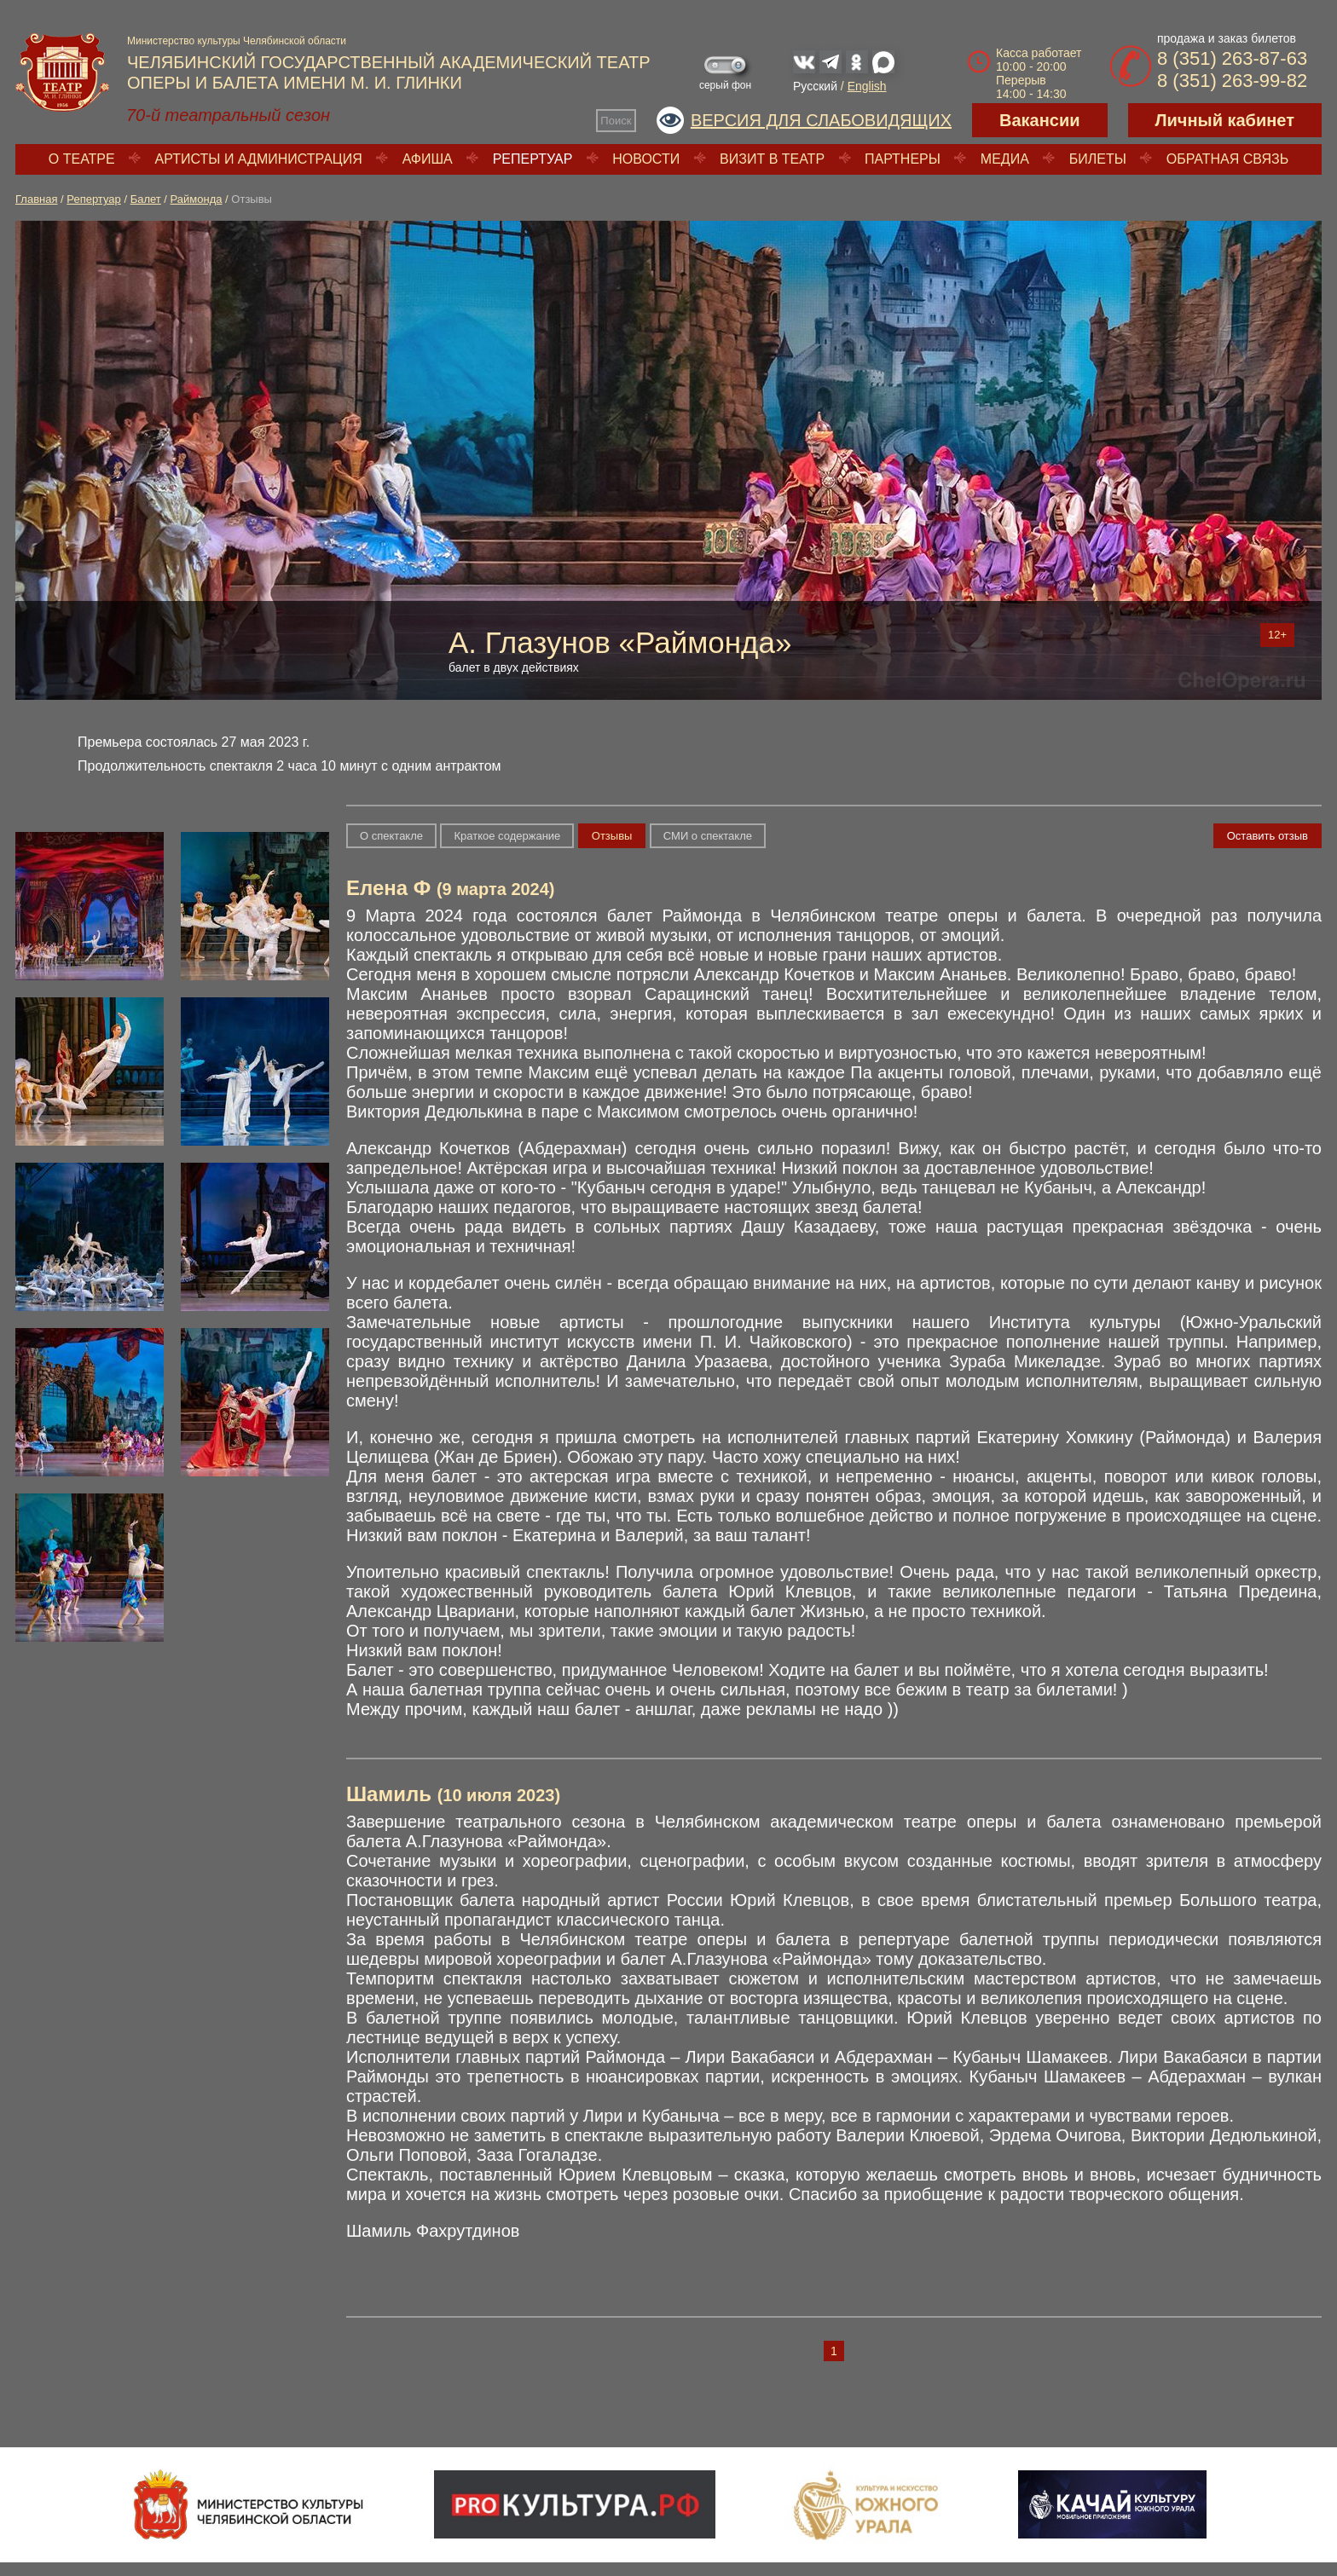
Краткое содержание (507, 835)
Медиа (1005, 159)
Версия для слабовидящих (821, 120)
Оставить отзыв (1267, 835)
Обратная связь (1227, 159)
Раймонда (197, 199)
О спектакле (391, 835)
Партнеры (903, 159)
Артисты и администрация (258, 159)
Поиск (615, 120)
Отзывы (612, 835)
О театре (82, 159)
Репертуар (533, 159)
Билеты (1097, 159)
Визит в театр (772, 159)
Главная (36, 199)
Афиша (427, 159)
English (867, 86)
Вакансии (1039, 120)
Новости (646, 159)
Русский (815, 86)
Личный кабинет (1224, 120)
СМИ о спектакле (707, 835)
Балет (145, 199)
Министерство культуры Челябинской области (236, 41)
